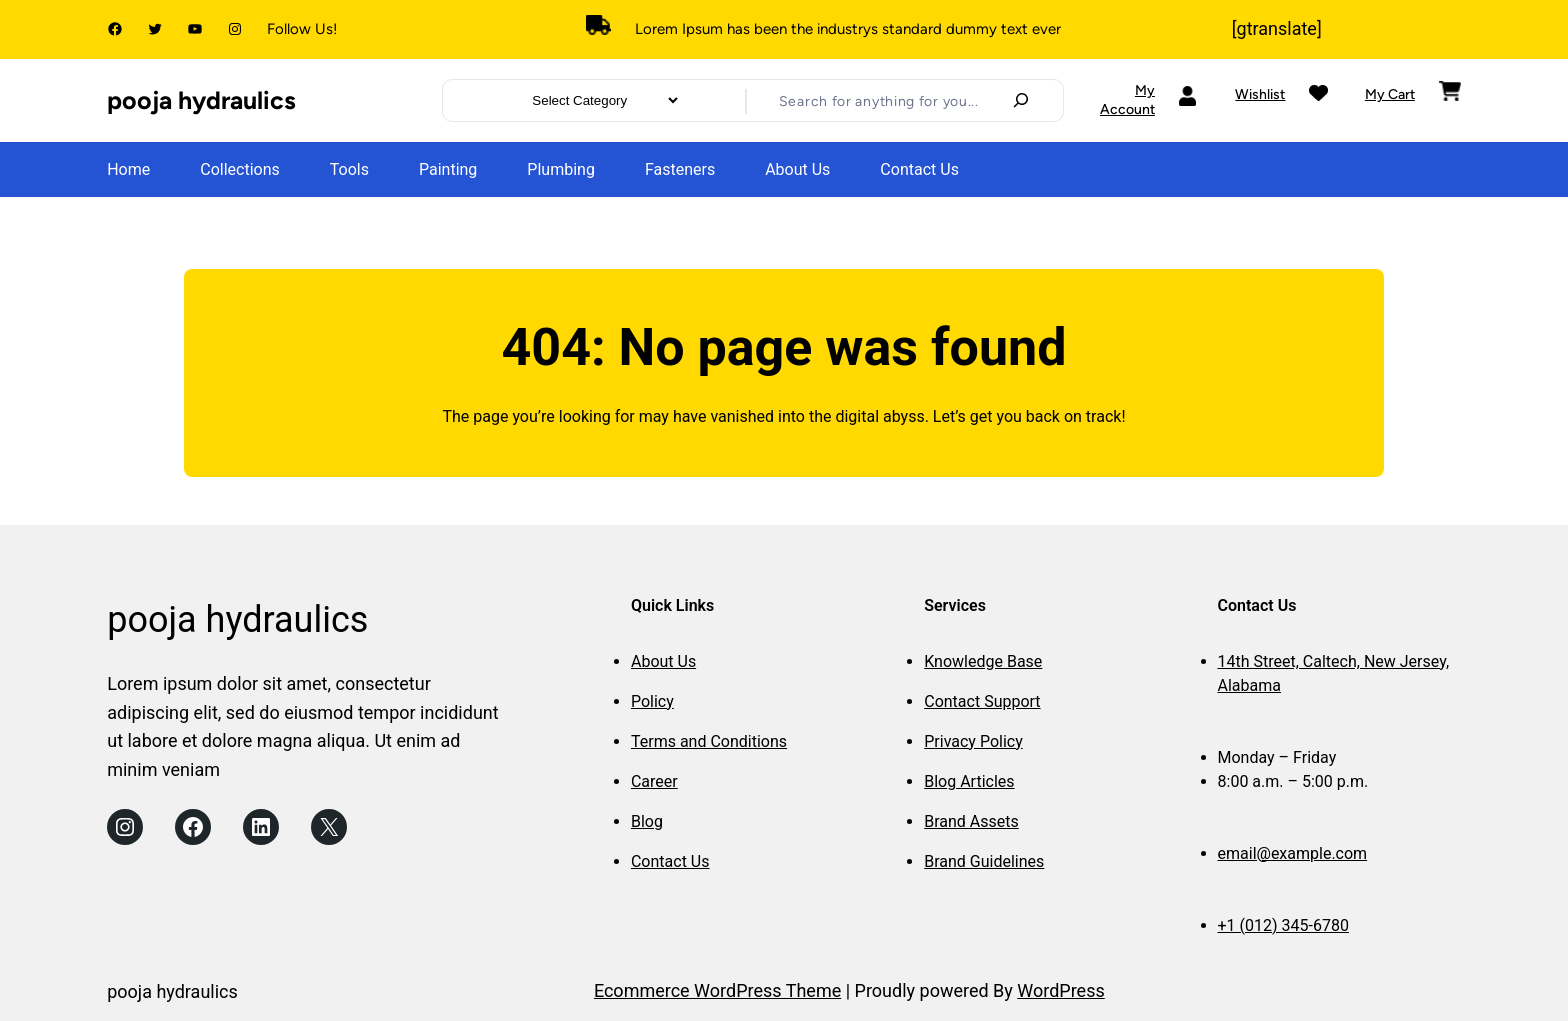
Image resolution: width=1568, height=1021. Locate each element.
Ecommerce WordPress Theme (717, 990)
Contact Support (982, 701)
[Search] (1021, 100)
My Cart (1390, 94)
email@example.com (1293, 853)
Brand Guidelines (984, 861)
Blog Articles (969, 781)
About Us (663, 661)
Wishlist (1260, 94)
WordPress (1060, 990)
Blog (647, 821)
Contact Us (670, 861)
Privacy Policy (973, 741)
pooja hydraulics (201, 100)
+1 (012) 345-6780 (1283, 925)
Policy (652, 701)
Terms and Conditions (709, 741)
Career (654, 781)
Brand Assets (971, 821)
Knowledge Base (983, 661)
